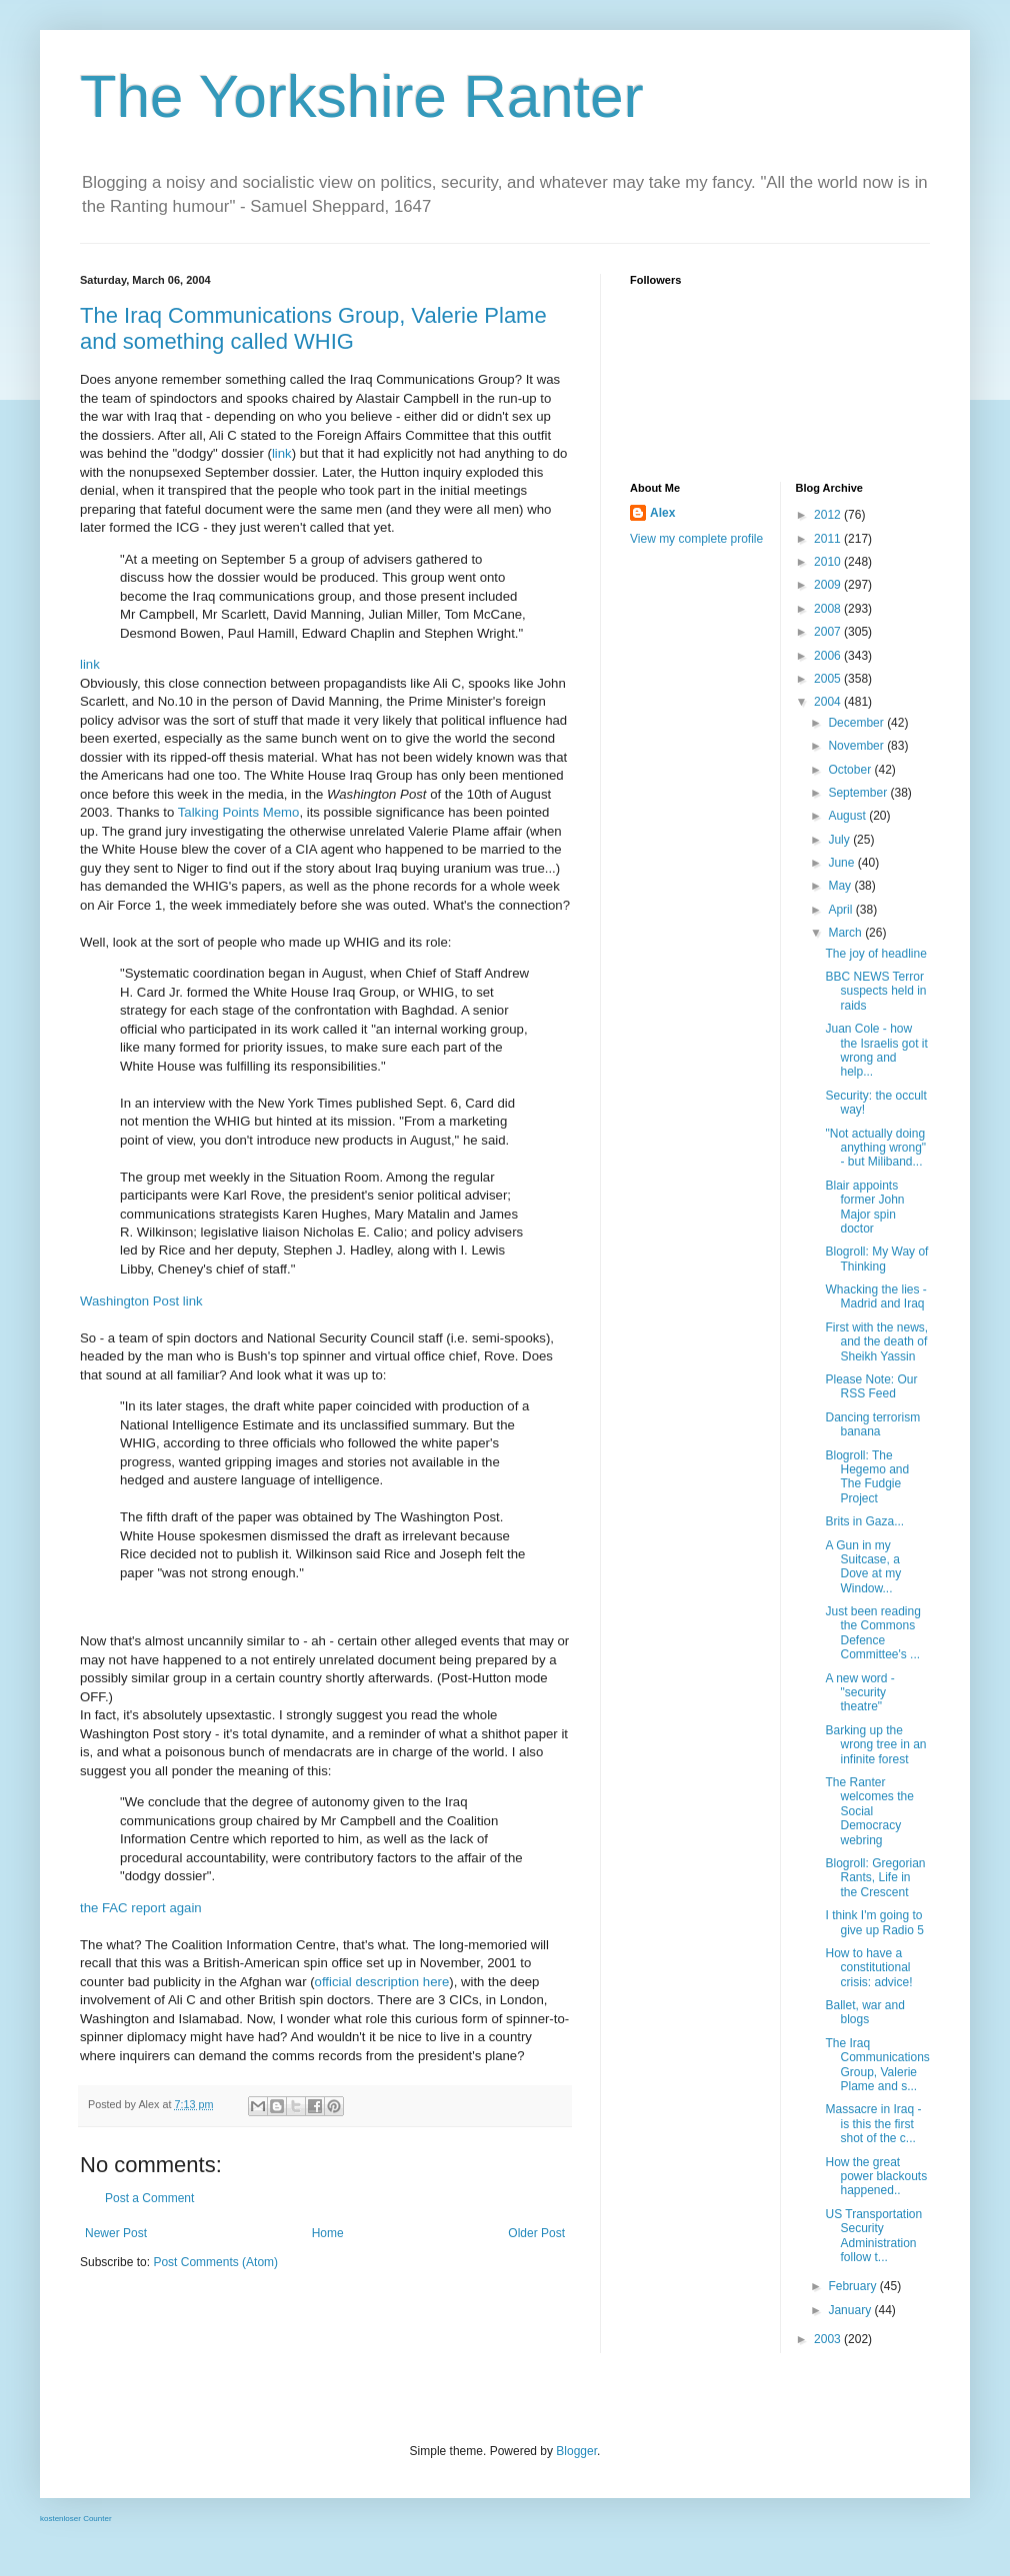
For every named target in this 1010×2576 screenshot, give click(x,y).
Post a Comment (149, 2198)
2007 (829, 632)
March (846, 933)
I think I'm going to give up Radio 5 (874, 1922)
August (848, 816)
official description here (382, 1981)
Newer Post (116, 2233)
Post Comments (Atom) (215, 2262)
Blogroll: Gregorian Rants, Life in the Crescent (875, 1877)
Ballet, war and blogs (864, 2012)
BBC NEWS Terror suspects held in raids (875, 991)
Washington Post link (141, 1300)
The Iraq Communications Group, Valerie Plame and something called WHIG (313, 328)
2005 (829, 679)
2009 (829, 585)
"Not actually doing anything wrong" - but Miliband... (875, 1148)
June (842, 863)
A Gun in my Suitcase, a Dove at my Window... (863, 1566)
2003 (829, 2339)
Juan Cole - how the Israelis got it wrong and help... (876, 1050)
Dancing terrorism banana (872, 1424)
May (841, 886)
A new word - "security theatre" (859, 1692)
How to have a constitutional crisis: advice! (868, 1967)
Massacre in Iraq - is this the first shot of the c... (873, 2123)
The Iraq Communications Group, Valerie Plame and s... (877, 2064)
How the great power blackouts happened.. (876, 2176)
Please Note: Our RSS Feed (871, 1386)
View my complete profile (696, 539)
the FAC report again (141, 1907)
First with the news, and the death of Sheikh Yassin (876, 1341)
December (857, 723)
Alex (662, 513)
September (859, 793)
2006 (829, 656)
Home (328, 2233)
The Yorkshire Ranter (362, 96)
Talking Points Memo (239, 812)
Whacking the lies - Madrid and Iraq (875, 1296)
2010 (829, 562)
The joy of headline (875, 954)
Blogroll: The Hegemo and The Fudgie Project (867, 1476)
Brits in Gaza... (864, 1521)
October (851, 770)
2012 (829, 515)
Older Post (536, 2233)
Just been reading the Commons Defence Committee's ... (872, 1632)
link (282, 453)
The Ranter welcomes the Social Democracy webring (869, 1811)
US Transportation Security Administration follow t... (873, 2235)
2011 (829, 539)
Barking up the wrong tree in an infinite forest (875, 1744)
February (853, 2286)
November (857, 746)
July (840, 840)
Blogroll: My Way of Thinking (876, 1259)
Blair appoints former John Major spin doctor (864, 1207)
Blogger (576, 2451)
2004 (829, 702)
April (841, 910)
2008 (829, 609)
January (851, 2310)
